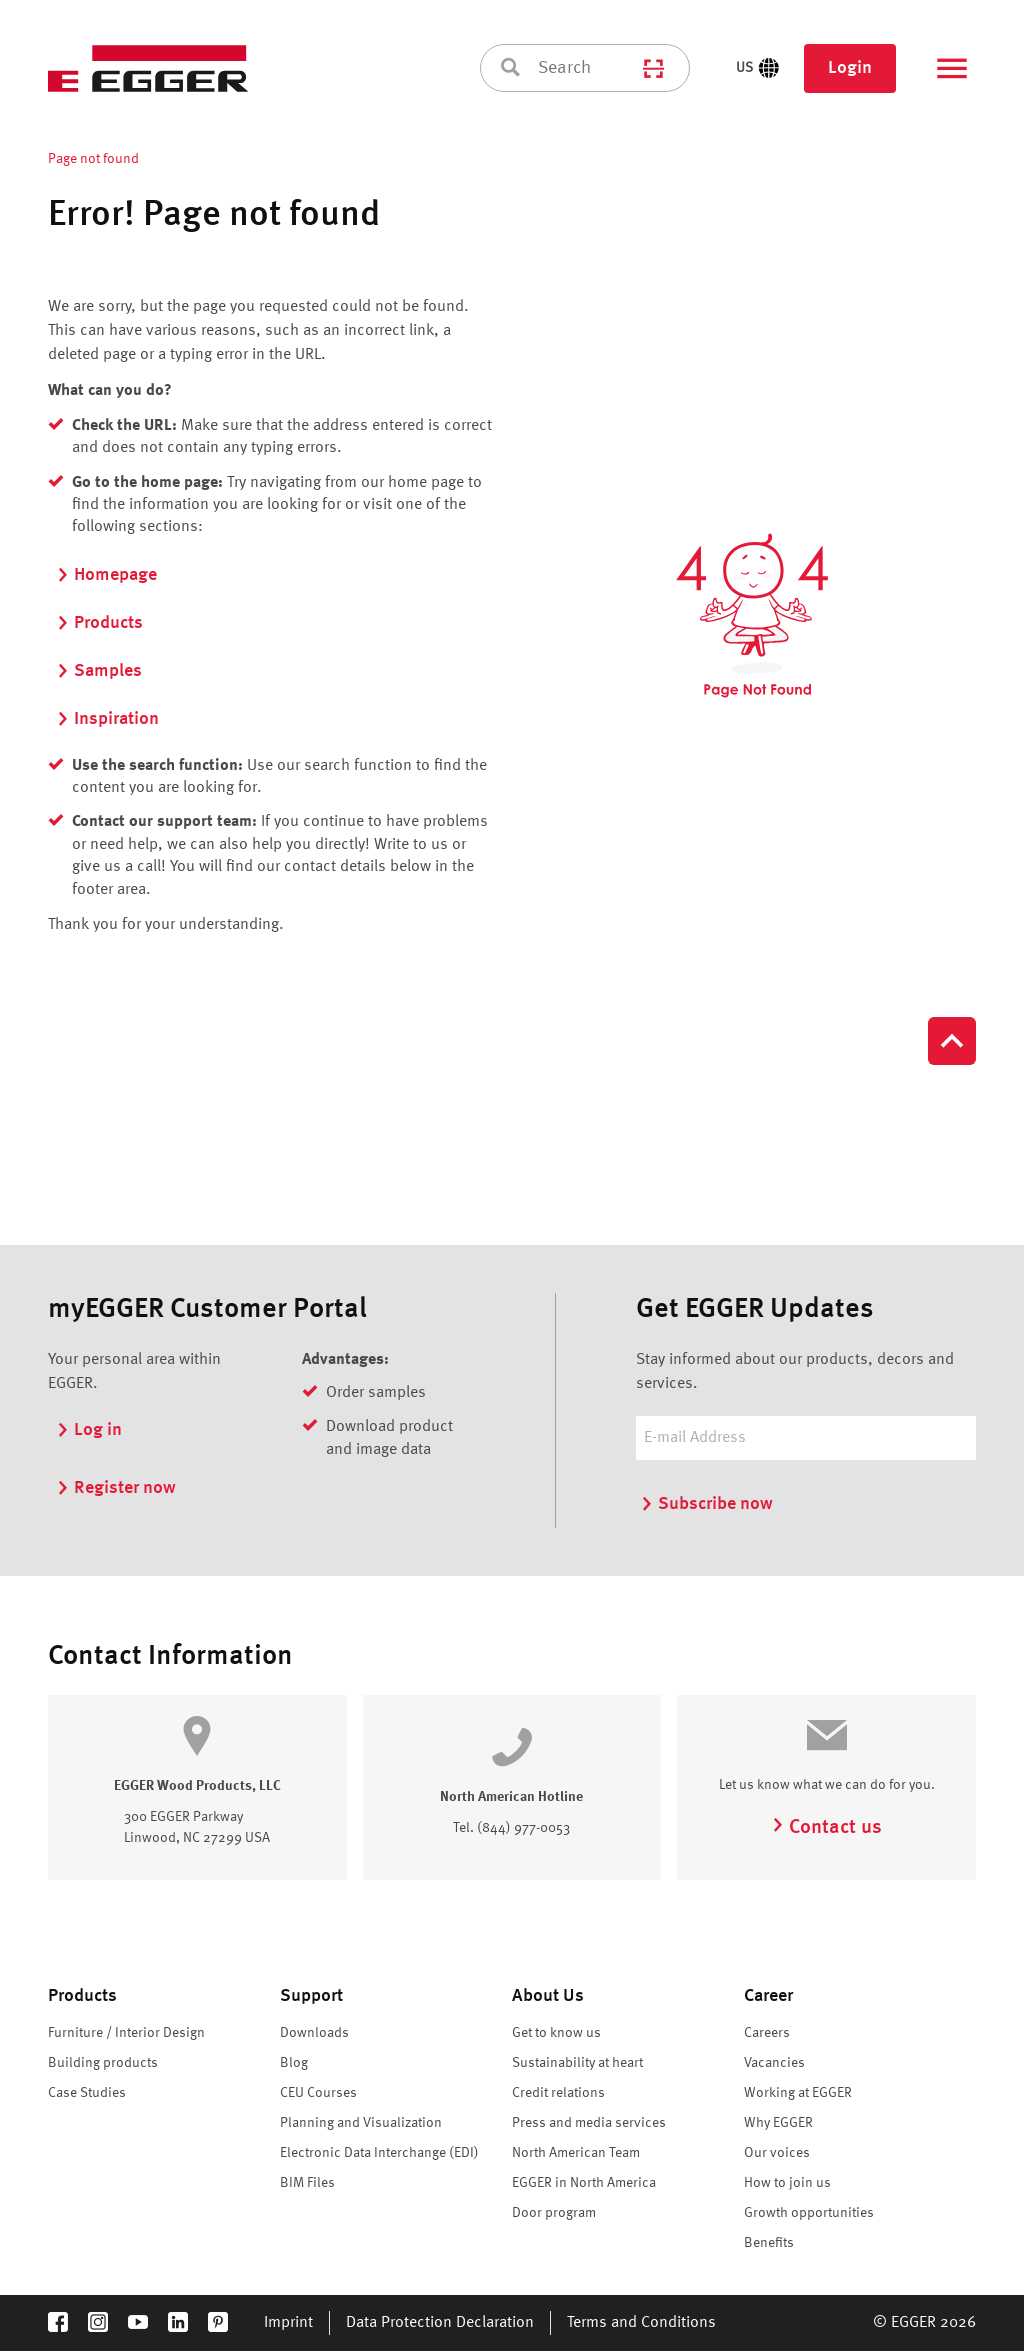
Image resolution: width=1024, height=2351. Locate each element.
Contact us (826, 1828)
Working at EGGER (798, 2093)
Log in (89, 1430)
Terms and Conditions (641, 2323)
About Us (548, 1996)
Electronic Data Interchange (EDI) (379, 2153)
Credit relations (558, 2093)
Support (311, 1996)
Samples (99, 671)
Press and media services (589, 2123)
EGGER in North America (584, 2183)
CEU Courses (318, 2093)
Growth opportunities (809, 2213)
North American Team (576, 2153)
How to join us (787, 2183)
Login (850, 68)
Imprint (288, 2323)
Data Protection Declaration (440, 2323)
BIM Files (307, 2183)
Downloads (314, 2033)
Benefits (769, 2243)
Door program (554, 2213)
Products (99, 623)
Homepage (106, 575)
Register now (116, 1488)
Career (768, 1996)
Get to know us (556, 2033)
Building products (103, 2063)
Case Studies (87, 2093)
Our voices (777, 2153)
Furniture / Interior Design (126, 2033)
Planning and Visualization (361, 2123)
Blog (294, 2063)
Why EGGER (778, 2123)
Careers (767, 2033)
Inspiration (107, 719)
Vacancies (774, 2063)
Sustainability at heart (577, 2063)
